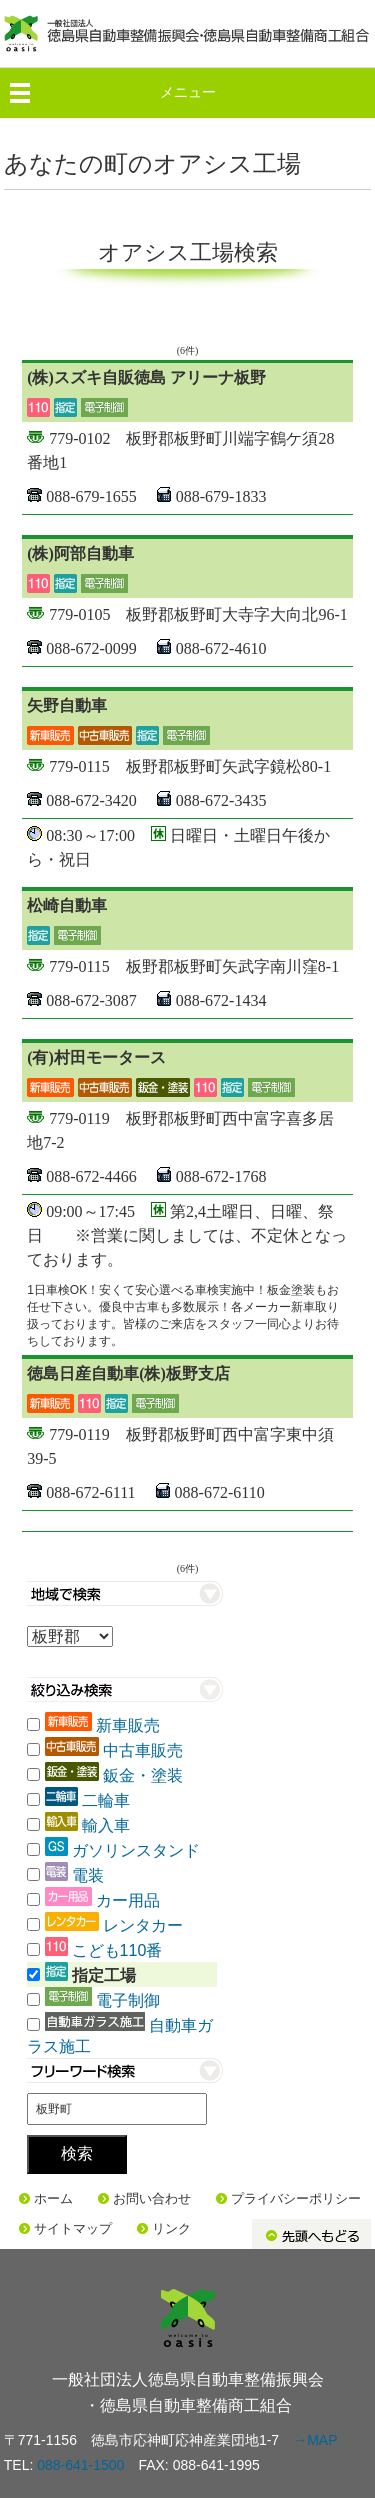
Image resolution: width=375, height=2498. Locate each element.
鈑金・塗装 (143, 1775)
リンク (171, 2228)
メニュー (188, 92)
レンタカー (143, 1925)
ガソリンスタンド (136, 1850)
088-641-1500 (80, 2465)
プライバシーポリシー (296, 2198)
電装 (88, 1875)
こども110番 (117, 1950)
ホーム (53, 2198)
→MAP (315, 2440)
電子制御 (128, 2000)
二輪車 (106, 1800)
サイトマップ (73, 2228)
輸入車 (106, 1825)
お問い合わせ (152, 2198)
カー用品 (128, 1900)
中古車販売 (143, 1750)
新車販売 (128, 1725)
